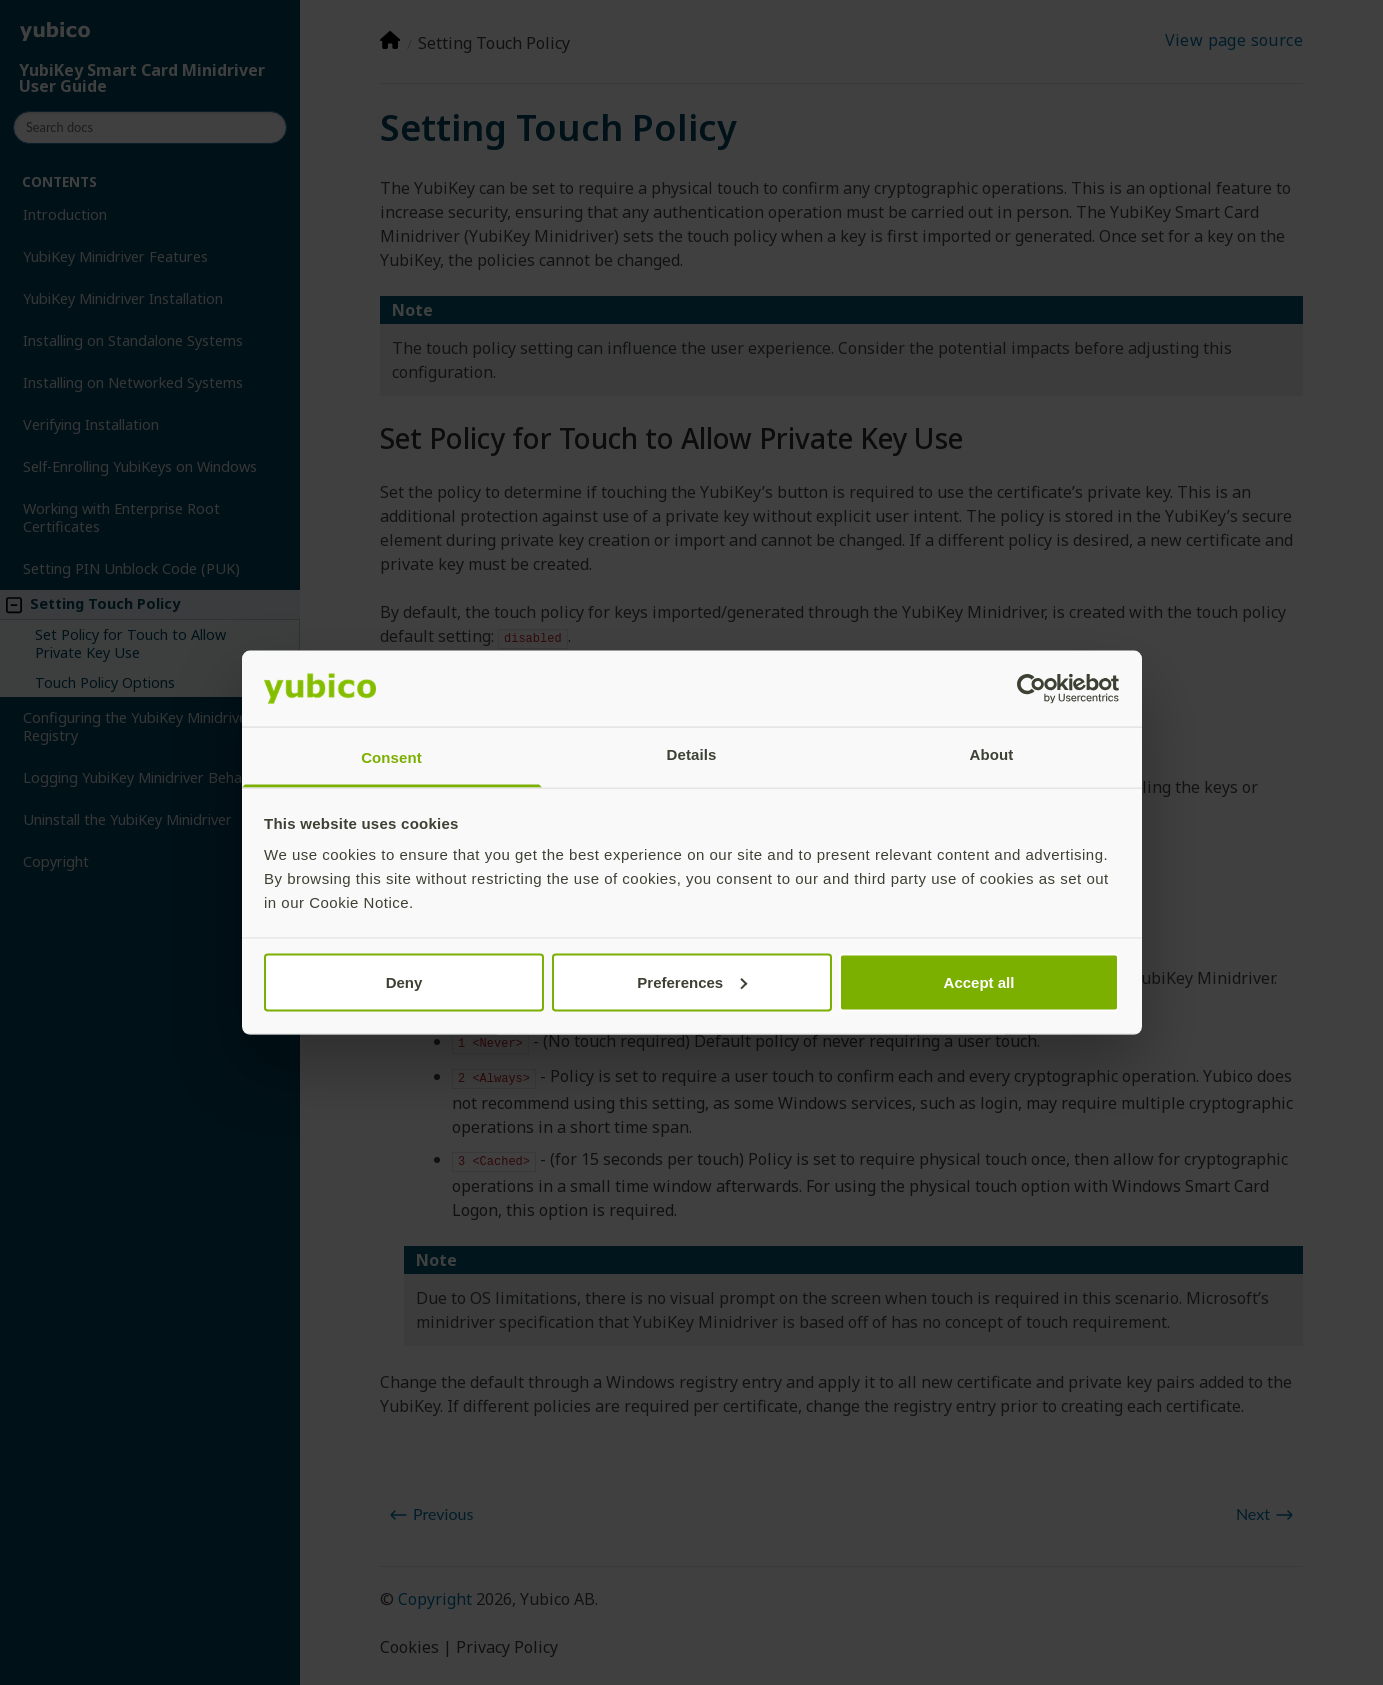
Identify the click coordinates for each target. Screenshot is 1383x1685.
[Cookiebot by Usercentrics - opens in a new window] (1031, 689)
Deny (404, 981)
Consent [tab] (391, 757)
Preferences (692, 981)
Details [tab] (692, 754)
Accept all (979, 981)
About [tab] (992, 754)
